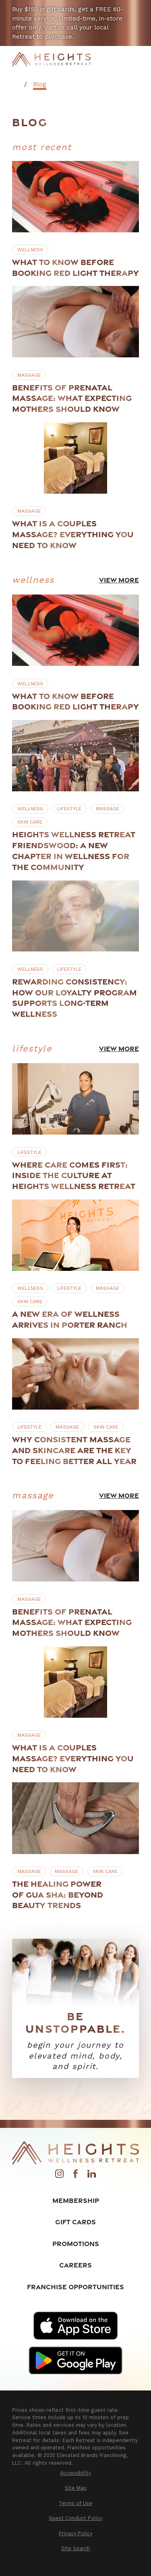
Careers (75, 2265)
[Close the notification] (141, 9)
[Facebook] (75, 2176)
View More (119, 580)
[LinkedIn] (91, 2176)
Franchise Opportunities (75, 2286)
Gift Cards (75, 2221)
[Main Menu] (133, 59)
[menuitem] (75, 2473)
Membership (75, 2200)
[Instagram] (59, 2176)
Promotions (75, 2243)
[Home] (51, 59)
